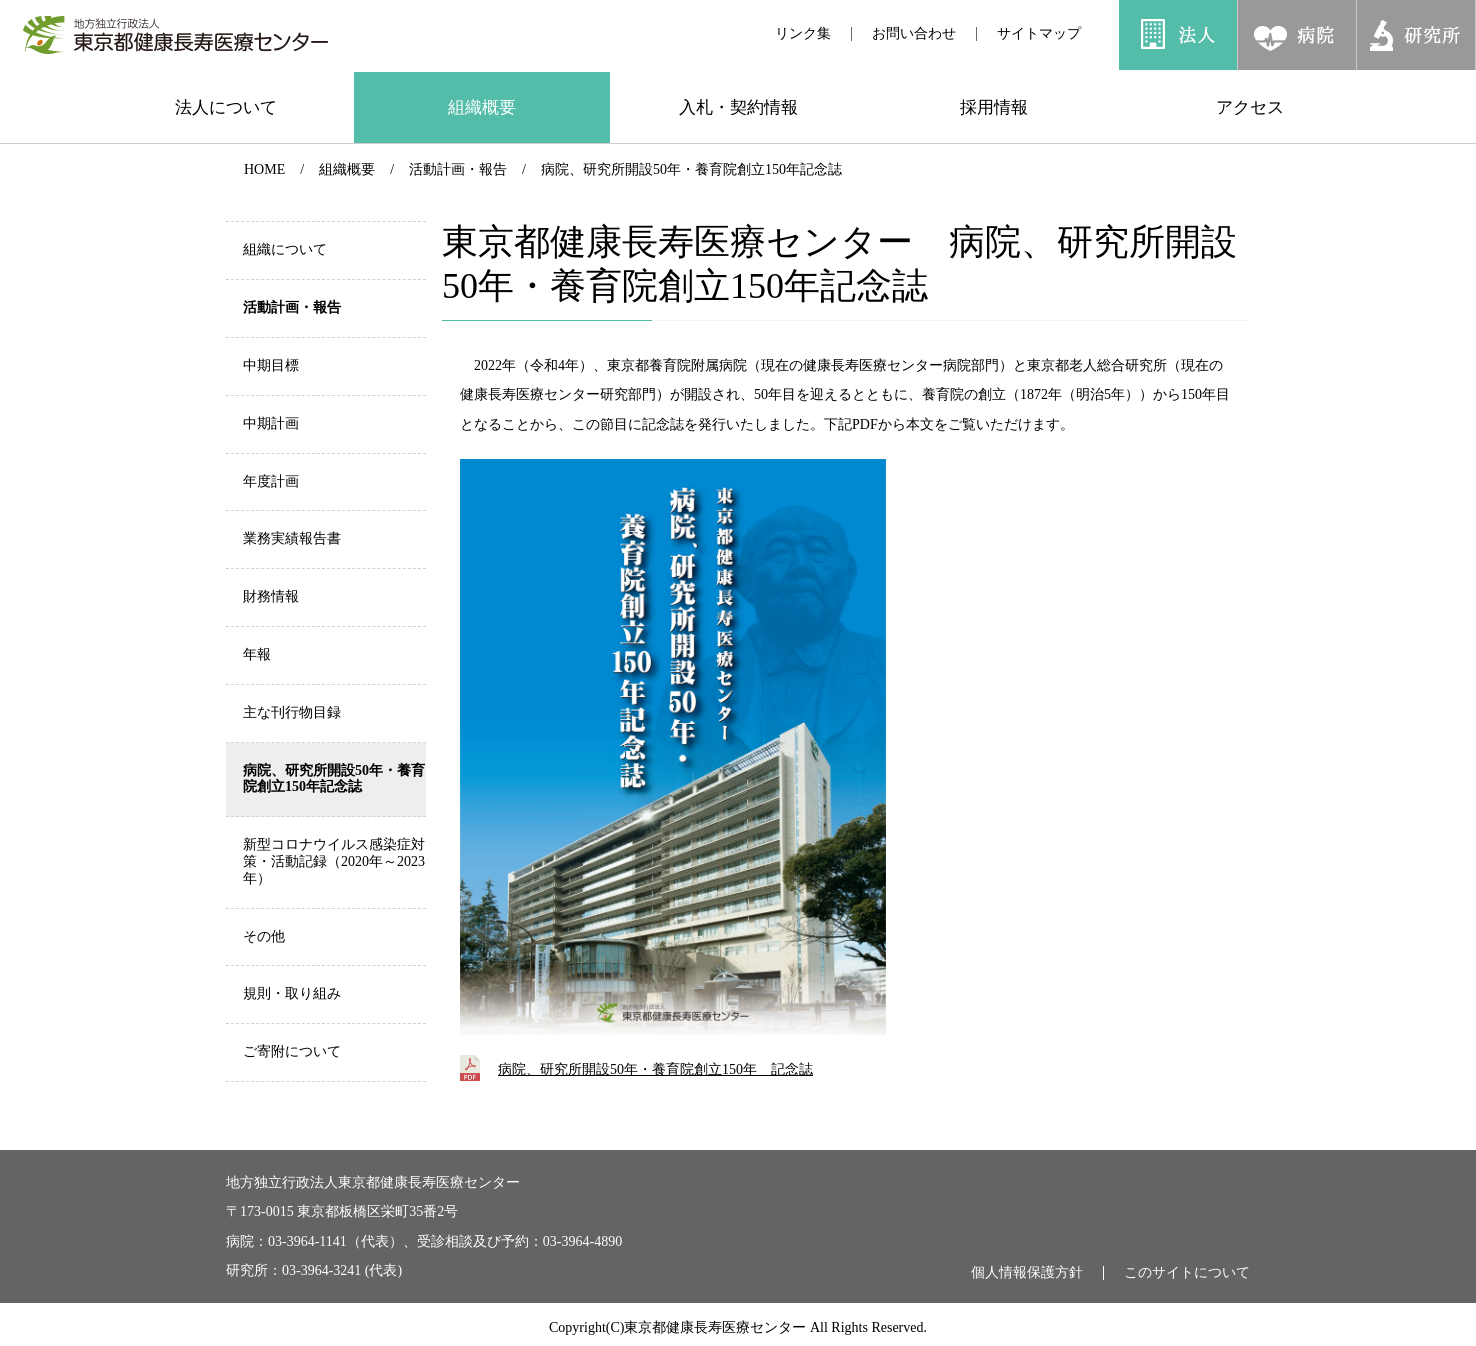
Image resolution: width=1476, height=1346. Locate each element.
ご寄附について (292, 1051)
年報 (257, 654)
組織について (285, 249)
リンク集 (803, 33)
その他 (264, 936)
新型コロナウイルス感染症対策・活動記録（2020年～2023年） (334, 861)
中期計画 (271, 423)
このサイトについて (1187, 1273)
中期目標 (271, 365)
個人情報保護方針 (1027, 1273)
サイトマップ (1039, 33)
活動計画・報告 (458, 169)
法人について (226, 107)
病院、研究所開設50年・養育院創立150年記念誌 (691, 169)
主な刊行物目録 (292, 712)
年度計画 (271, 481)
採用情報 (994, 107)
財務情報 (271, 596)
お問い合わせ (914, 33)
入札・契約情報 (738, 107)
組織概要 (482, 107)
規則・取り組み (292, 993)
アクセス (1250, 107)
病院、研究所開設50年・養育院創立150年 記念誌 (655, 1069)
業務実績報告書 (292, 538)
